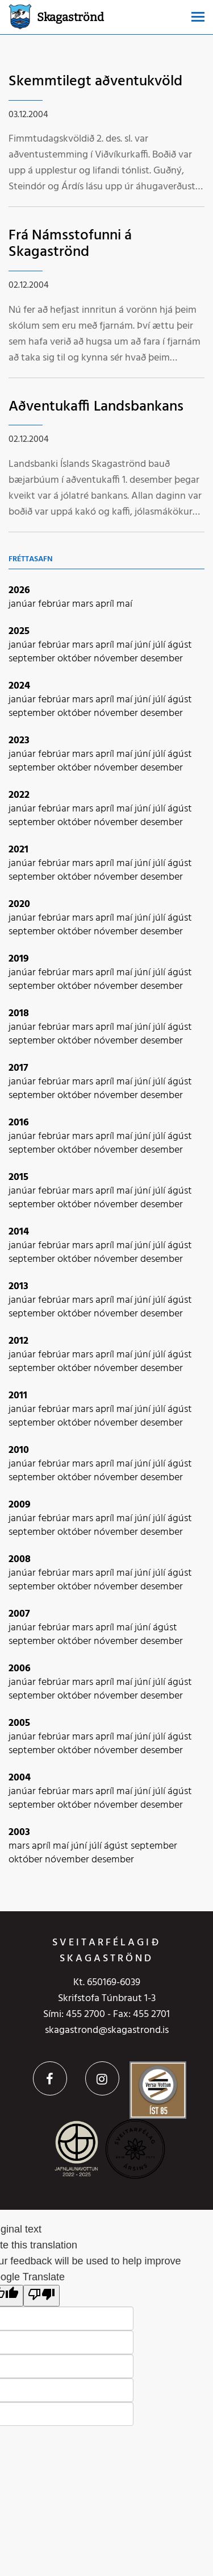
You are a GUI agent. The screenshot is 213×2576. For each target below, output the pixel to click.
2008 (20, 1559)
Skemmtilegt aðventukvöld (95, 81)
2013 (18, 1286)
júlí (160, 645)
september (33, 659)
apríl (105, 604)
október (75, 659)
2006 (20, 1668)
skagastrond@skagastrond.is (107, 2030)
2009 (20, 1505)
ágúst (180, 645)
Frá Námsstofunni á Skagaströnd (70, 244)
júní (144, 645)
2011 (18, 1396)
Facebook (50, 2078)
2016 (19, 1123)
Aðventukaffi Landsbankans (96, 407)
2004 (20, 1778)
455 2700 (85, 2014)
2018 (19, 1013)
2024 (19, 686)
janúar (23, 604)
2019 (19, 959)
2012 (18, 1341)
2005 (19, 1723)
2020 (19, 904)
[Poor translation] (41, 2295)
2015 (18, 1177)
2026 (19, 590)
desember (161, 659)
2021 (18, 850)
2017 (18, 1068)
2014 (19, 1232)
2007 (19, 1614)
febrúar (55, 604)
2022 (19, 795)
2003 (19, 1832)
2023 (19, 740)
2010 (19, 1450)
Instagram (102, 2078)
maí (124, 604)
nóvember (117, 659)
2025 (19, 631)
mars (83, 604)
